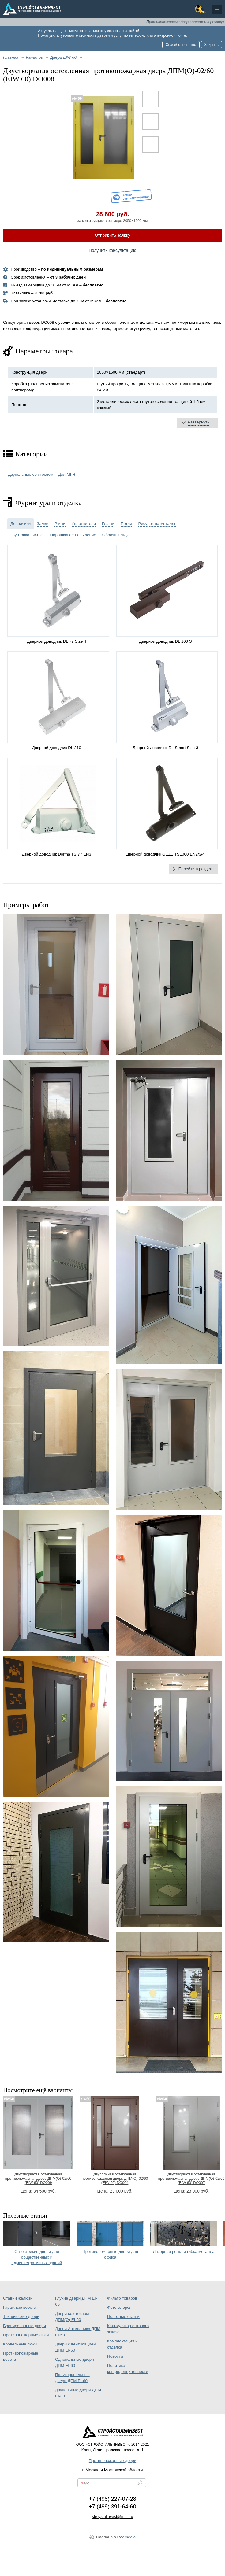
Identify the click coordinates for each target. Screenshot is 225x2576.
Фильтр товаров (122, 2298)
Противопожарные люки (26, 2335)
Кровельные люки (20, 2344)
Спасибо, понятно (181, 45)
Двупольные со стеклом (30, 474)
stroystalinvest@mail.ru (112, 2516)
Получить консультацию (113, 250)
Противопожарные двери (112, 2460)
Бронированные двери (24, 2325)
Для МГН (66, 474)
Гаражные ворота (19, 2307)
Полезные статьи (123, 2316)
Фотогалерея (119, 2307)
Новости (115, 2356)
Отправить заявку (112, 235)
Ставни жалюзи (17, 2298)
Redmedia (126, 2537)
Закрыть (211, 45)
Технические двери (21, 2316)
